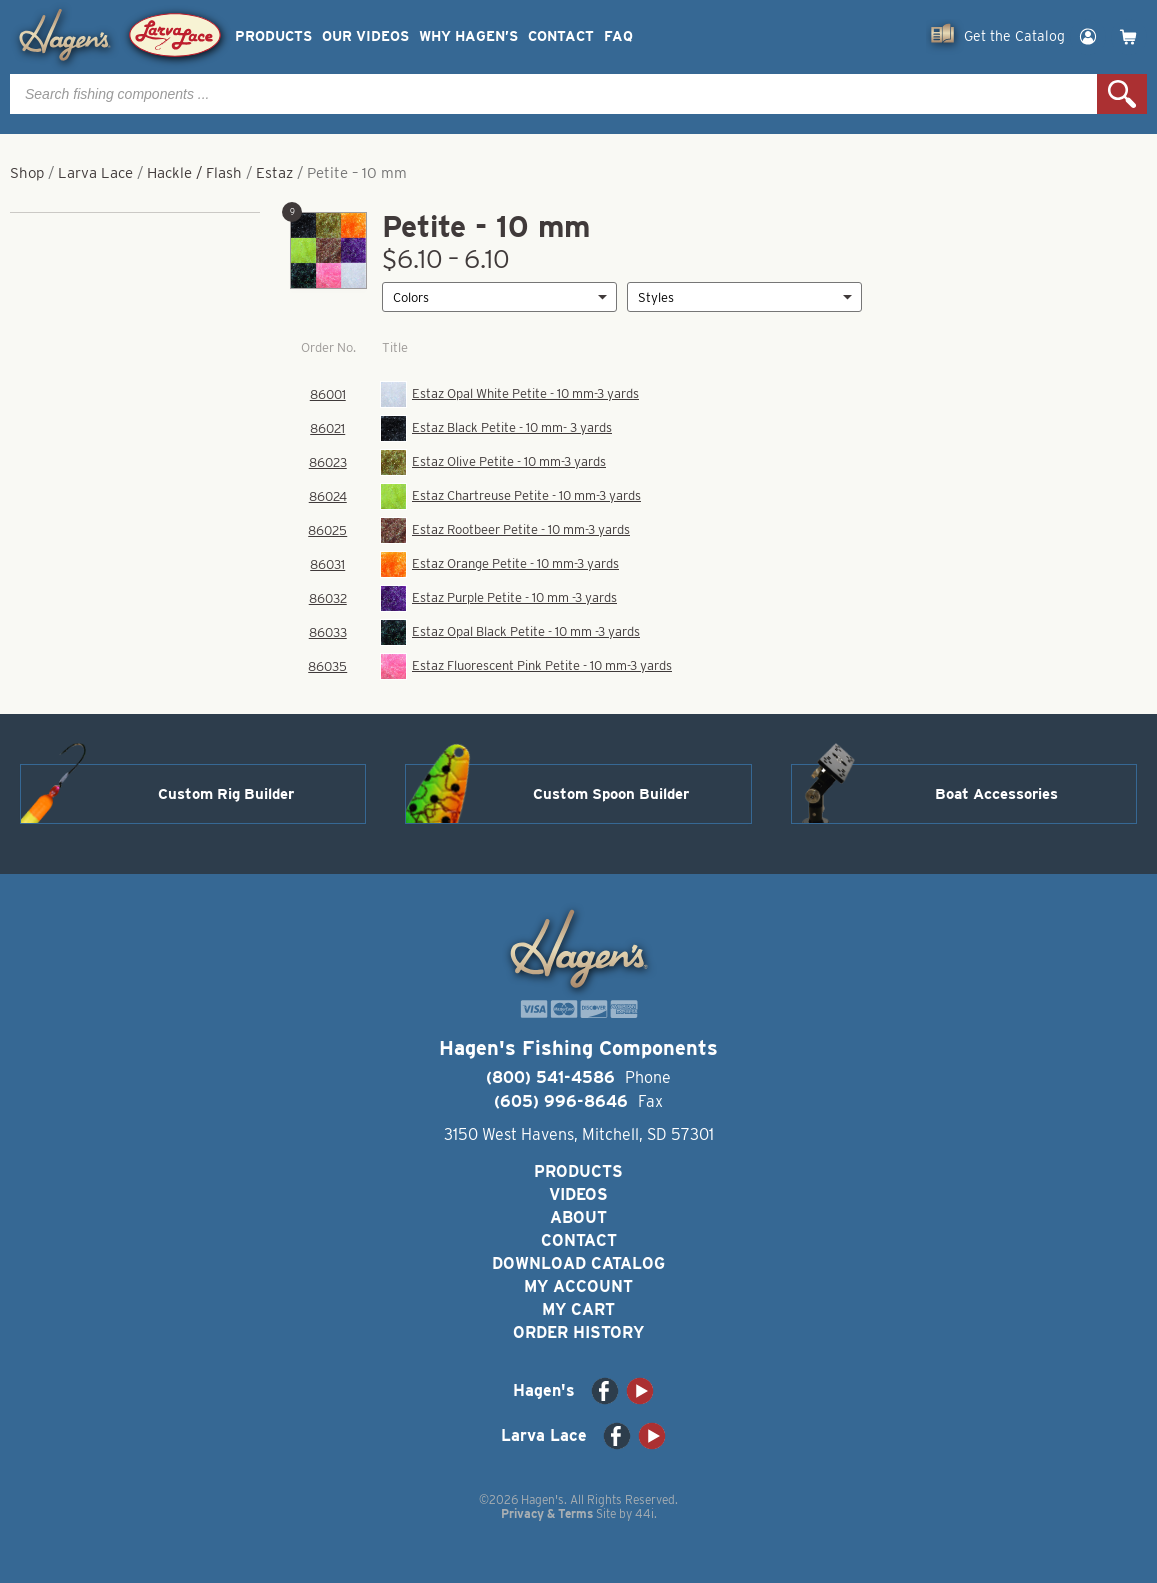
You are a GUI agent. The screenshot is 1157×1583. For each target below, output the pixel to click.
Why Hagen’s (468, 36)
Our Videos (365, 36)
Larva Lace (95, 173)
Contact (561, 36)
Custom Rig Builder (226, 794)
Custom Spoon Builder (611, 794)
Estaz (274, 173)
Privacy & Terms (547, 1513)
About (578, 1217)
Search (1122, 94)
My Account (578, 1286)
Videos (578, 1194)
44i (644, 1513)
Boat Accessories (996, 794)
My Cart (578, 1309)
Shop (27, 173)
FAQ (618, 36)
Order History (578, 1332)
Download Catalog (578, 1263)
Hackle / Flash (194, 173)
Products (273, 36)
